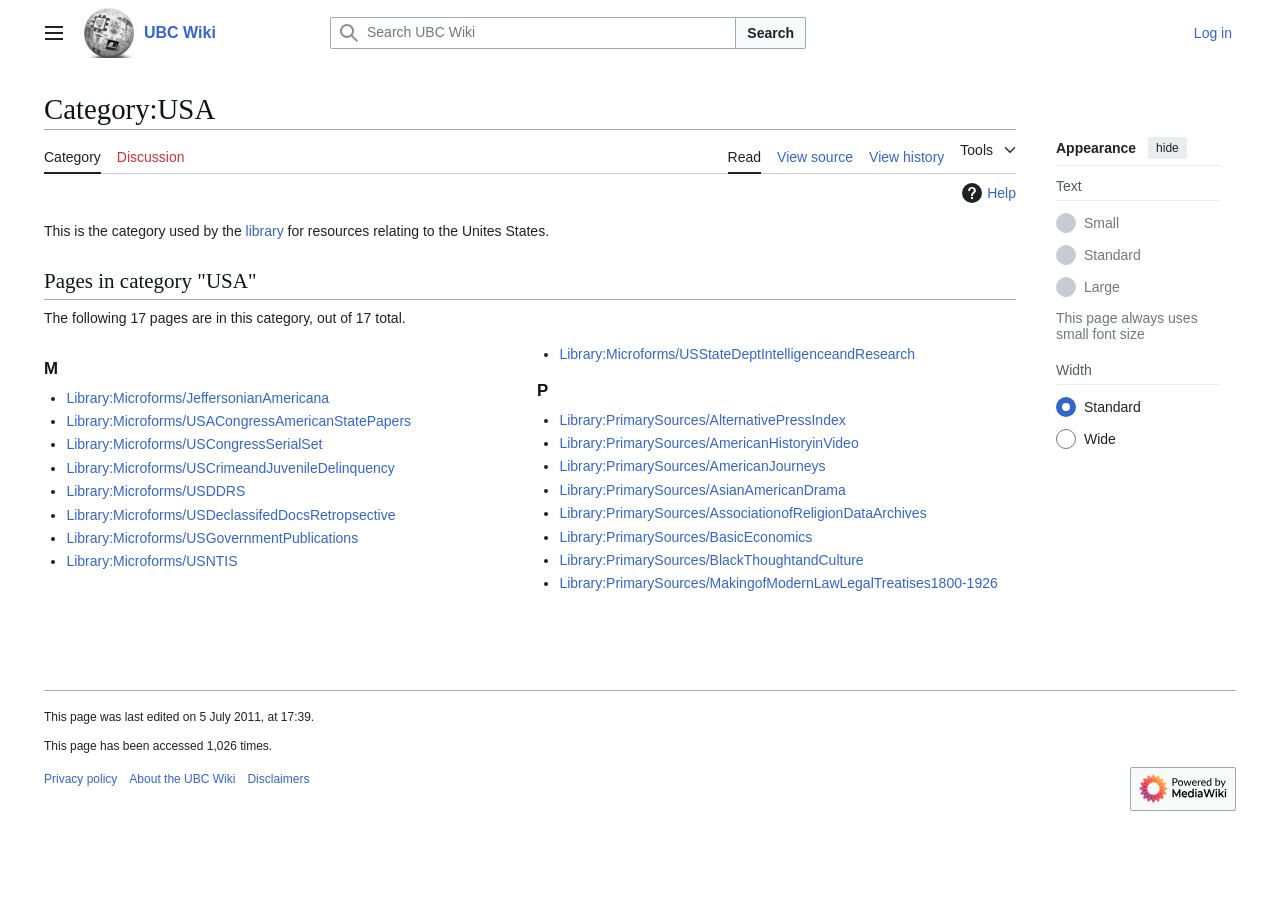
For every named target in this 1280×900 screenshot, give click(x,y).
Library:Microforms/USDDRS (155, 491)
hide (1167, 148)
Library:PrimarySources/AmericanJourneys (692, 466)
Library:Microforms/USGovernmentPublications (212, 538)
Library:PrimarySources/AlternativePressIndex (702, 420)
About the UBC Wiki (182, 779)
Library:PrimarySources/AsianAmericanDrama (702, 490)
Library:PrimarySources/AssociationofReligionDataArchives (742, 513)
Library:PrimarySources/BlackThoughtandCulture (711, 560)
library (265, 231)
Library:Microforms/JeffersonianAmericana (197, 398)
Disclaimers (278, 779)
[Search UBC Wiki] (533, 33)
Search (770, 33)
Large (1102, 287)
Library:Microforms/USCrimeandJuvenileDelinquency (230, 468)
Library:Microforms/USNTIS (151, 561)
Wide (1100, 439)
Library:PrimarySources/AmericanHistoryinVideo (708, 443)
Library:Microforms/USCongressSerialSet (194, 444)
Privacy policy (80, 779)
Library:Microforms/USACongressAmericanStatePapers (238, 421)
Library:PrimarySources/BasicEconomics (685, 537)
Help (986, 193)
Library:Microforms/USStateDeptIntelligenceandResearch (737, 354)
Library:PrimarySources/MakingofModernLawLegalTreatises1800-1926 (778, 583)
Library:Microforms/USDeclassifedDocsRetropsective (230, 515)
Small (1101, 223)
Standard (1112, 255)
